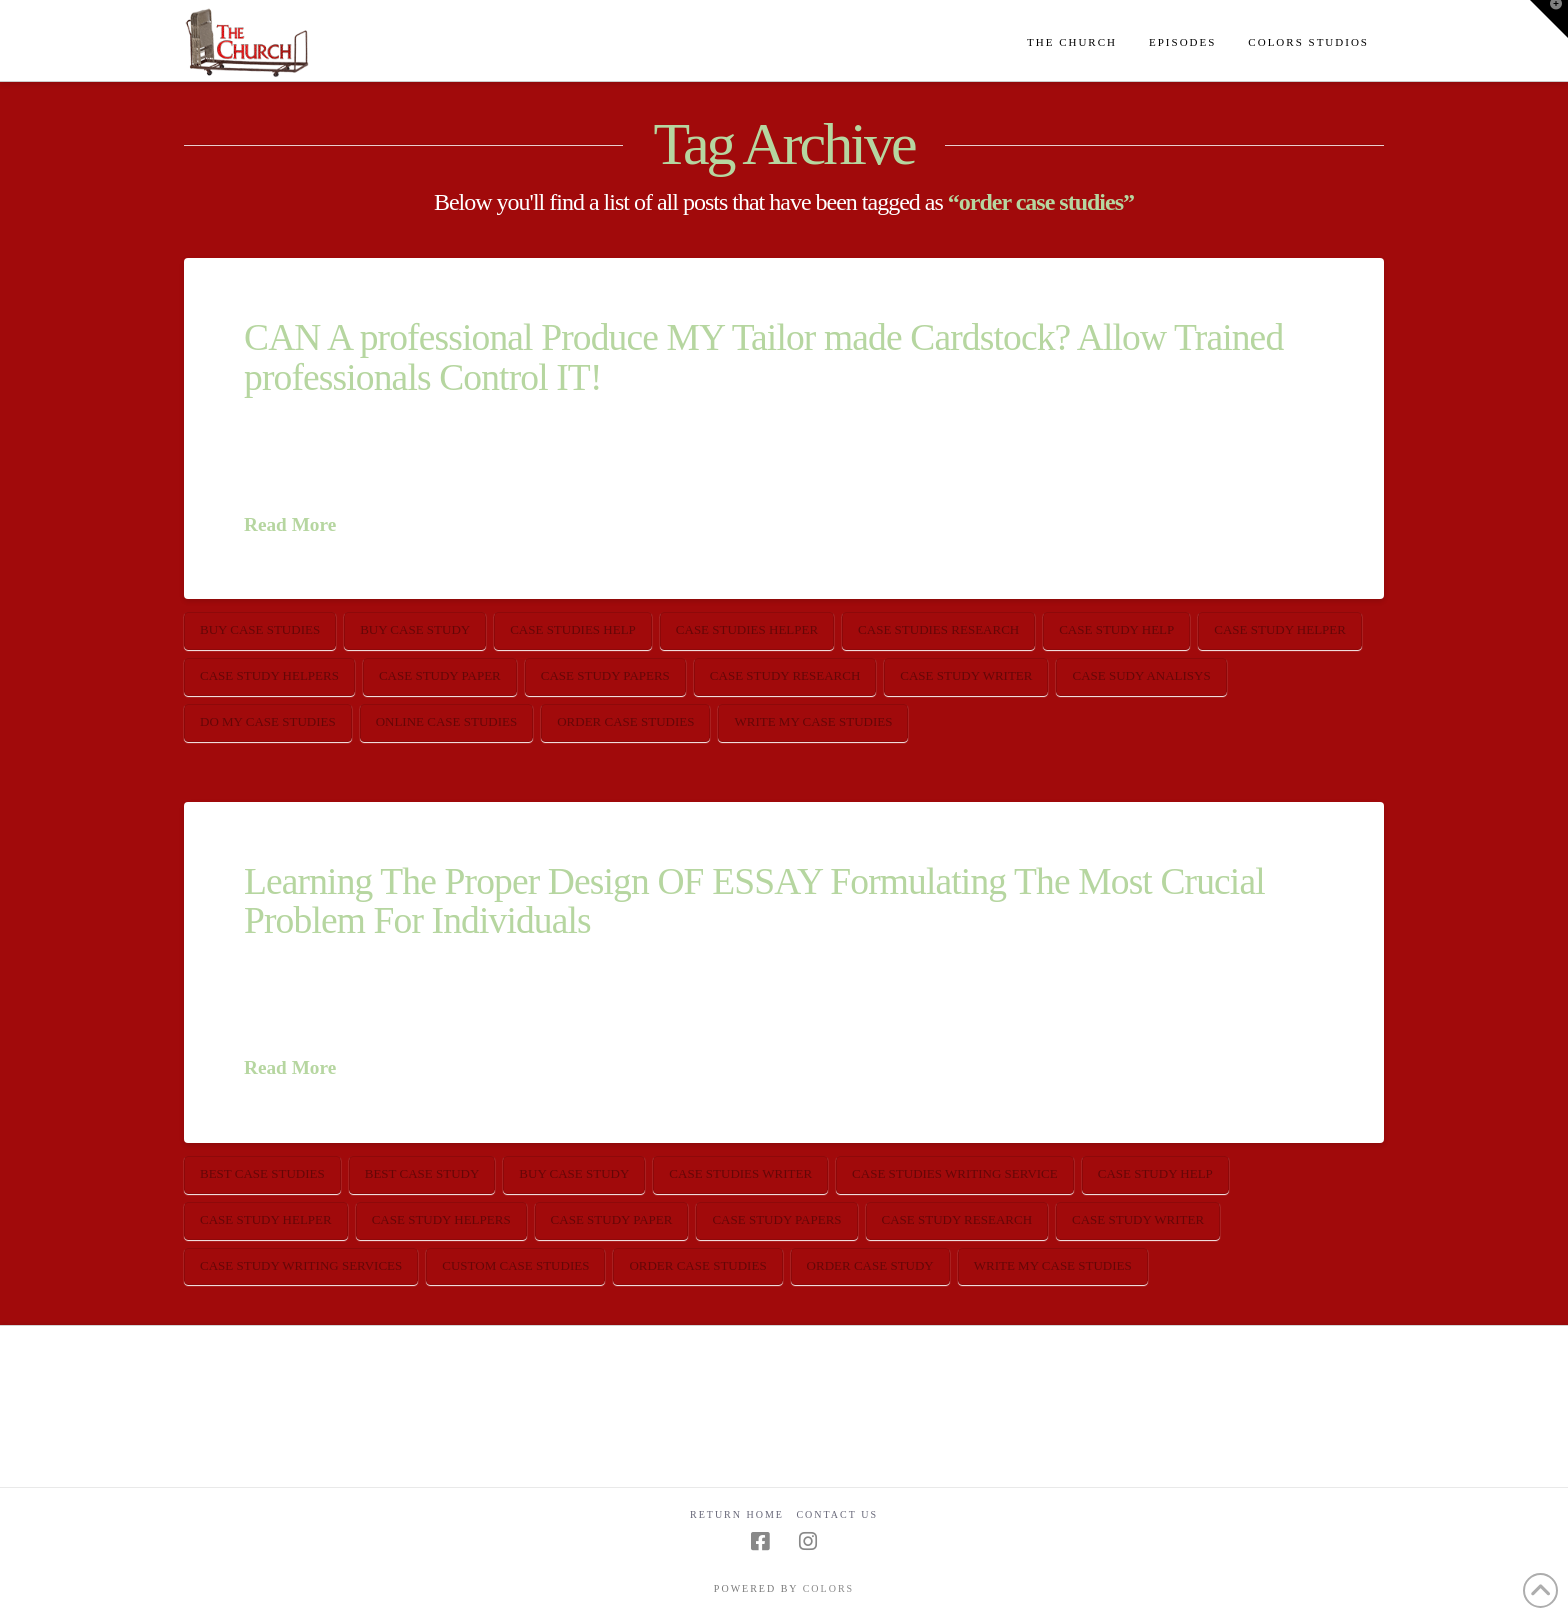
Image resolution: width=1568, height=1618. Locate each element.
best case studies (262, 1173)
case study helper (1280, 629)
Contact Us (837, 1514)
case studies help (573, 629)
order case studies (625, 721)
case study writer (966, 675)
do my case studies (268, 721)
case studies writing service (955, 1173)
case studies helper (747, 629)
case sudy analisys (1141, 675)
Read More (290, 524)
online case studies (447, 721)
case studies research (938, 629)
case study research (785, 675)
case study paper (440, 675)
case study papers (605, 675)
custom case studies (515, 1265)
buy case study (415, 629)
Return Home (737, 1514)
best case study (422, 1173)
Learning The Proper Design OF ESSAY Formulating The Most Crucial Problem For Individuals (754, 901)
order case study (870, 1265)
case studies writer (740, 1173)
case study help (1116, 629)
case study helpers (269, 675)
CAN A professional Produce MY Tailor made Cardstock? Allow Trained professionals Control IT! (763, 357)
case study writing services (301, 1265)
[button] (1549, 19)
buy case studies (260, 629)
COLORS (828, 1588)
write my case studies (813, 721)
